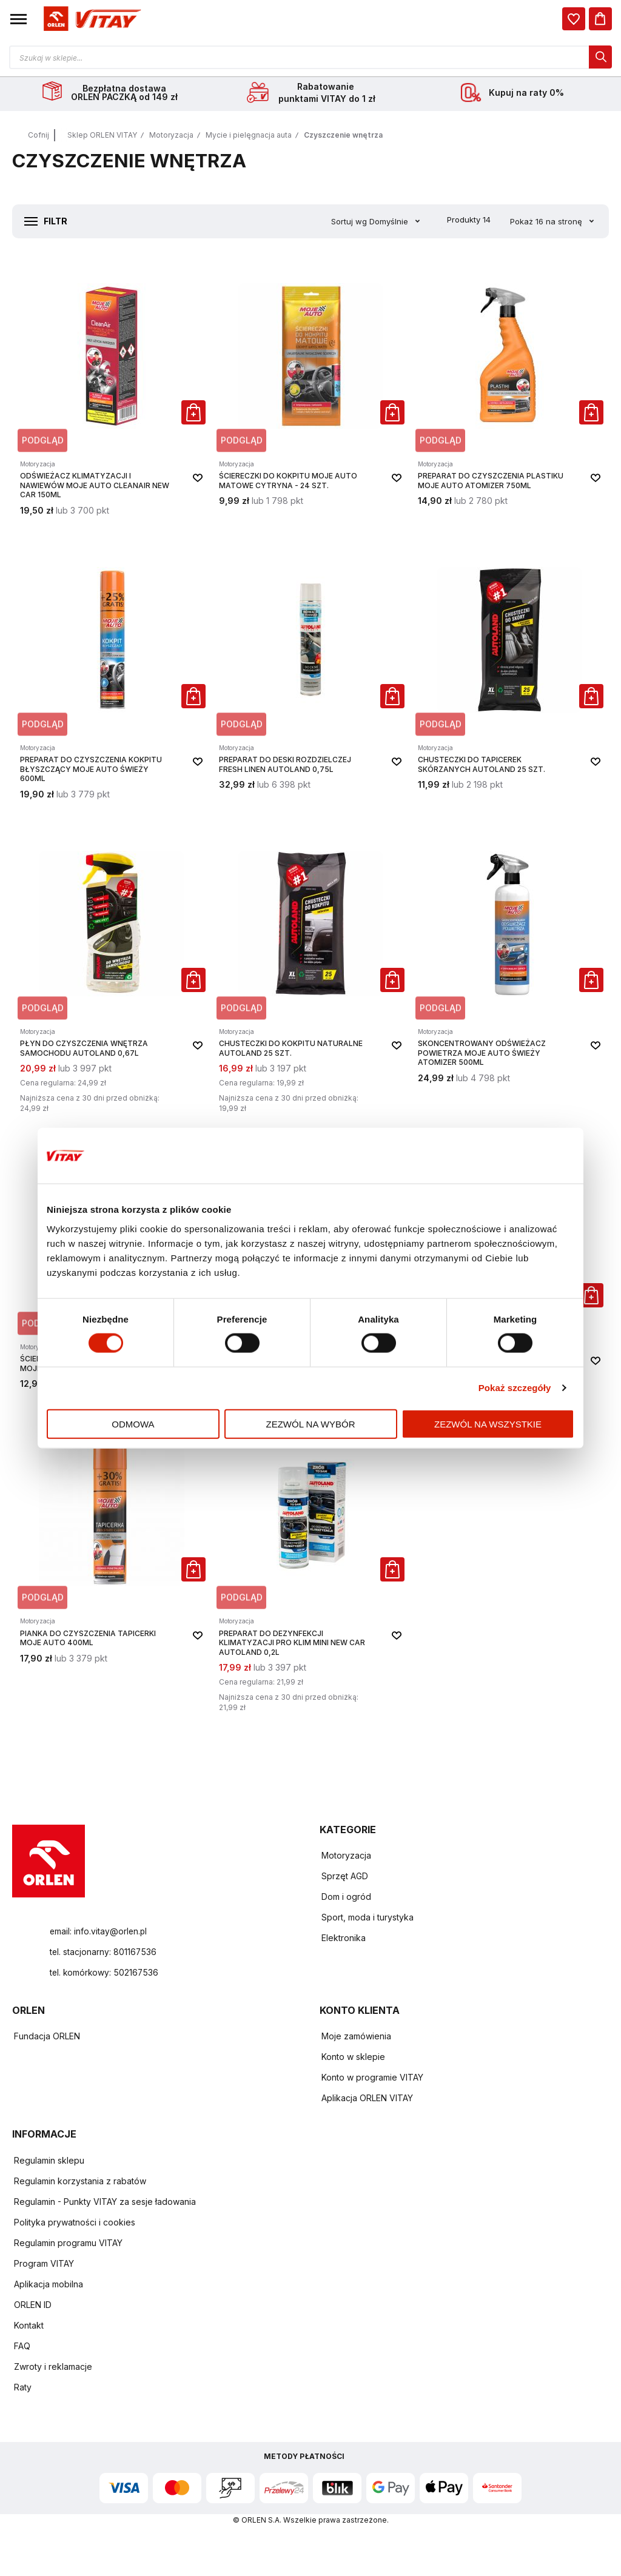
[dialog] (573, 18)
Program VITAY (44, 2265)
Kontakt (29, 2327)
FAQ (22, 2348)
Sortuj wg (349, 223)
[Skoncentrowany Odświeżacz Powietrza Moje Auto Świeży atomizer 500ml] (509, 974)
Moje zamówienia (356, 2038)
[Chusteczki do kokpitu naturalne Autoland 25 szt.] (310, 974)
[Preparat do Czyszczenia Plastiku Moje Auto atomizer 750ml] (509, 391)
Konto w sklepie (353, 2058)
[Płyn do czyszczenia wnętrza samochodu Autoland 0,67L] (111, 974)
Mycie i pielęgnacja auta (249, 136)
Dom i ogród (346, 1898)
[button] (18, 18)
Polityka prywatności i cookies (74, 2224)
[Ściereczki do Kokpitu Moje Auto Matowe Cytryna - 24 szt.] (310, 391)
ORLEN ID (33, 2306)
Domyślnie (390, 223)
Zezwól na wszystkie (488, 1423)
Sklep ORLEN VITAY (102, 136)
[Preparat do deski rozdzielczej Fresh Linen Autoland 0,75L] (310, 675)
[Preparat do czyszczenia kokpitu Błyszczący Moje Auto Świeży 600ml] (111, 675)
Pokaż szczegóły (514, 1388)
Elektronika (343, 1939)
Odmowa (133, 1423)
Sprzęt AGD (344, 1878)
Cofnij (38, 136)
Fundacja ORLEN (47, 2038)
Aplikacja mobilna (48, 2286)
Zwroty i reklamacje (53, 2368)
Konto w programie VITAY (372, 2079)
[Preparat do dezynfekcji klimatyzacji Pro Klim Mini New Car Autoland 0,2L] (310, 1568)
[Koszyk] (600, 18)
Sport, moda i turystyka (367, 1919)
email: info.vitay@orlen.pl (99, 1933)
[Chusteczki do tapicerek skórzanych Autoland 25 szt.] (509, 675)
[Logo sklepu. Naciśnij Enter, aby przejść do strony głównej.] (90, 19)
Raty (23, 2389)
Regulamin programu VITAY (68, 2244)
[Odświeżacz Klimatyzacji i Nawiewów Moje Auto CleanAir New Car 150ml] (111, 391)
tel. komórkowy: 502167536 (105, 1974)
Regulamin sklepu (49, 2162)
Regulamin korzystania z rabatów (80, 2183)
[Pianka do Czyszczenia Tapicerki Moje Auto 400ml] (111, 1568)
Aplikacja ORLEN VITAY (367, 2100)
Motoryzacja (171, 136)
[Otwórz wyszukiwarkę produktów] (310, 57)
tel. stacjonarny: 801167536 (104, 1953)
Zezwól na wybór (310, 1423)
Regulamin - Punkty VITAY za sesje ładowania (105, 2203)
